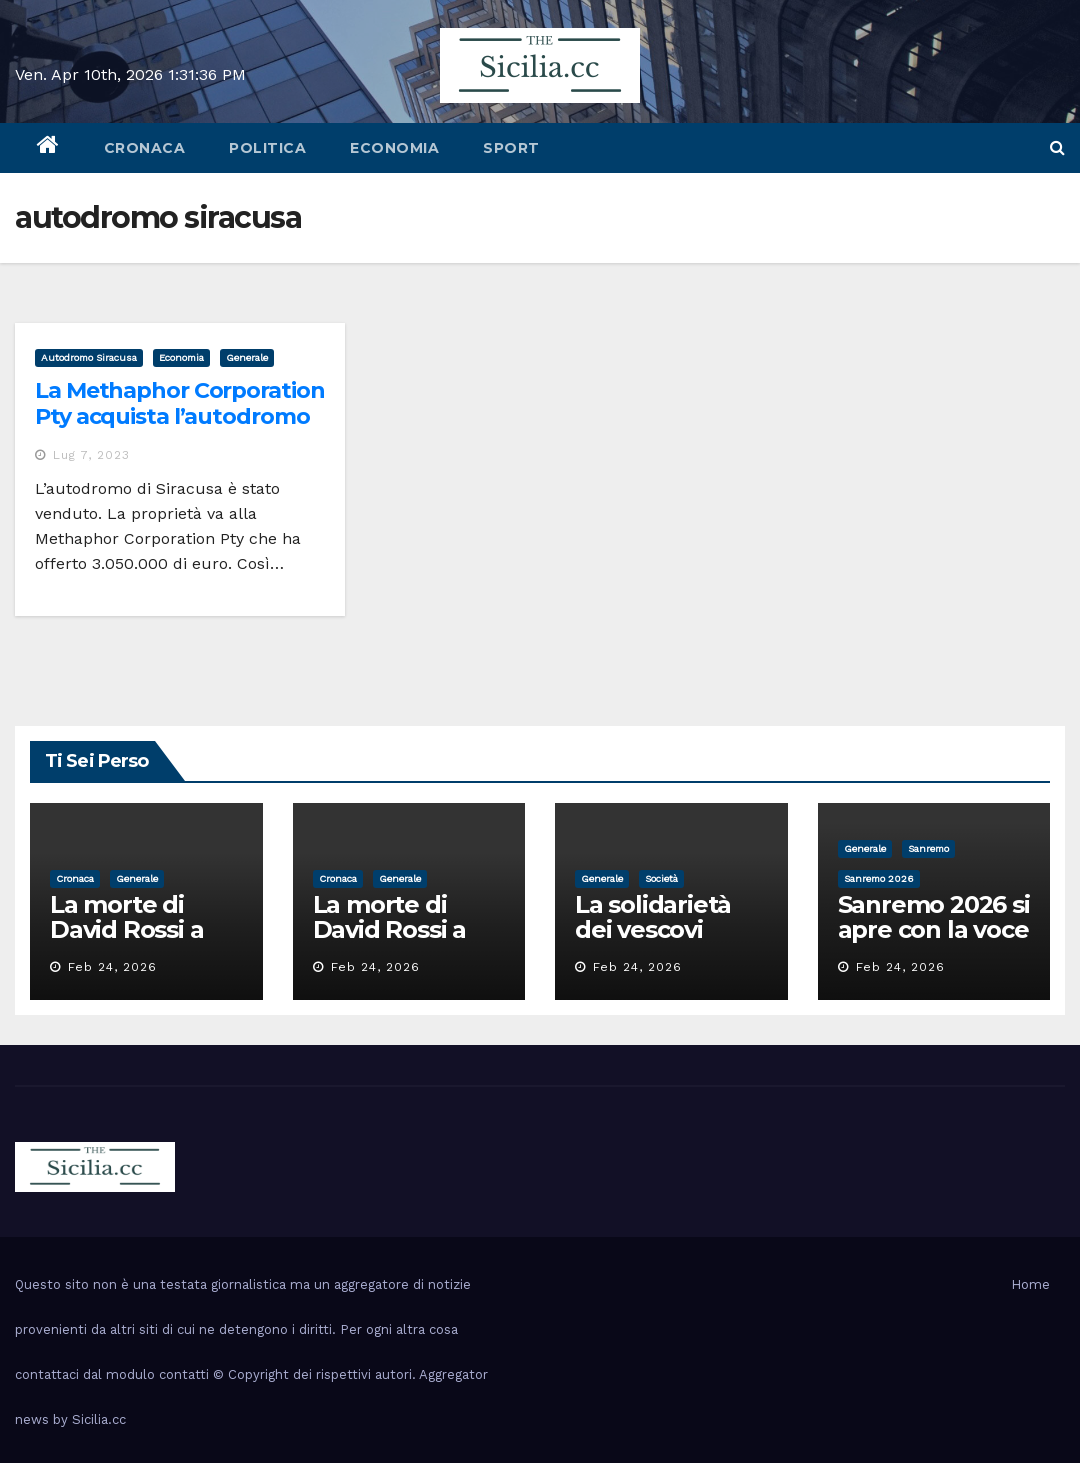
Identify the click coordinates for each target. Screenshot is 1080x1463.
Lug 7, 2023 (91, 455)
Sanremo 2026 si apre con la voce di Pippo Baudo (934, 929)
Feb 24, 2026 (112, 967)
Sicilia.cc (99, 1419)
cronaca (145, 148)
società (661, 878)
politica (267, 148)
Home (1030, 1284)
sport (511, 148)
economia (394, 148)
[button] (1057, 147)
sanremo (928, 848)
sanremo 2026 (879, 878)
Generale (247, 357)
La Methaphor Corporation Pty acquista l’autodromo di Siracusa (180, 417)
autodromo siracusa (89, 357)
